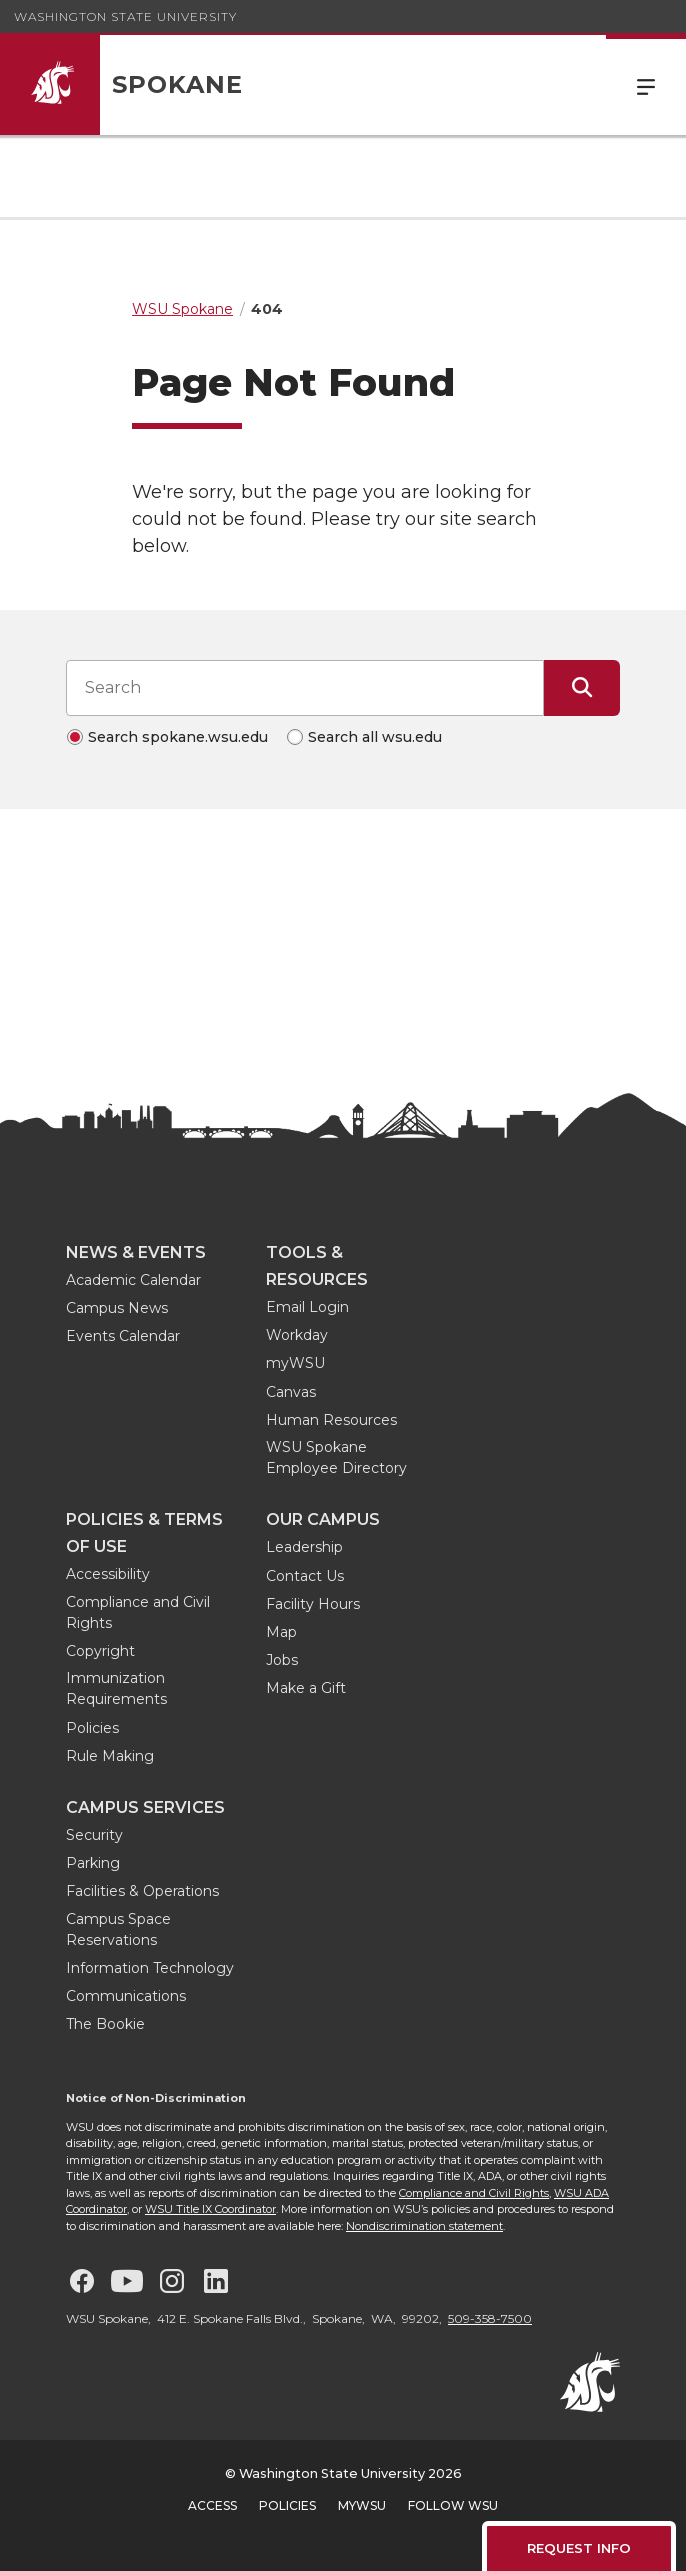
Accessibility (108, 1574)
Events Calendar (123, 1336)
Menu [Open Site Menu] (646, 85)
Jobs (282, 1660)
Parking (93, 1863)
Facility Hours (313, 1604)
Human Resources (331, 1420)
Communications (126, 1996)
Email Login (307, 1307)
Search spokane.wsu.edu (178, 737)
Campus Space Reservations (118, 1929)
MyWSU (362, 2505)
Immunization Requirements (116, 1688)
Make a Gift (306, 1688)
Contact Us (305, 1576)
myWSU (295, 1363)
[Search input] (305, 688)
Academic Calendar (133, 1280)
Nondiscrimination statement (424, 2226)
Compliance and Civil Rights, (475, 2193)
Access (212, 2505)
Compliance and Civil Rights (138, 1612)
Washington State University (125, 16)
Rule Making (110, 1756)
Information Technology (150, 1968)
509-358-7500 (490, 2318)
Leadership (304, 1547)
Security (94, 1835)
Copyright (100, 1651)
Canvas (291, 1392)
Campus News (117, 1308)
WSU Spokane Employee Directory (336, 1457)
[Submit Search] (582, 688)
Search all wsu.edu (375, 737)
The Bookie (105, 2024)
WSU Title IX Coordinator (210, 2209)
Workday (297, 1335)
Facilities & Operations (142, 1891)
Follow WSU (453, 2505)
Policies (92, 1728)
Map (281, 1632)
